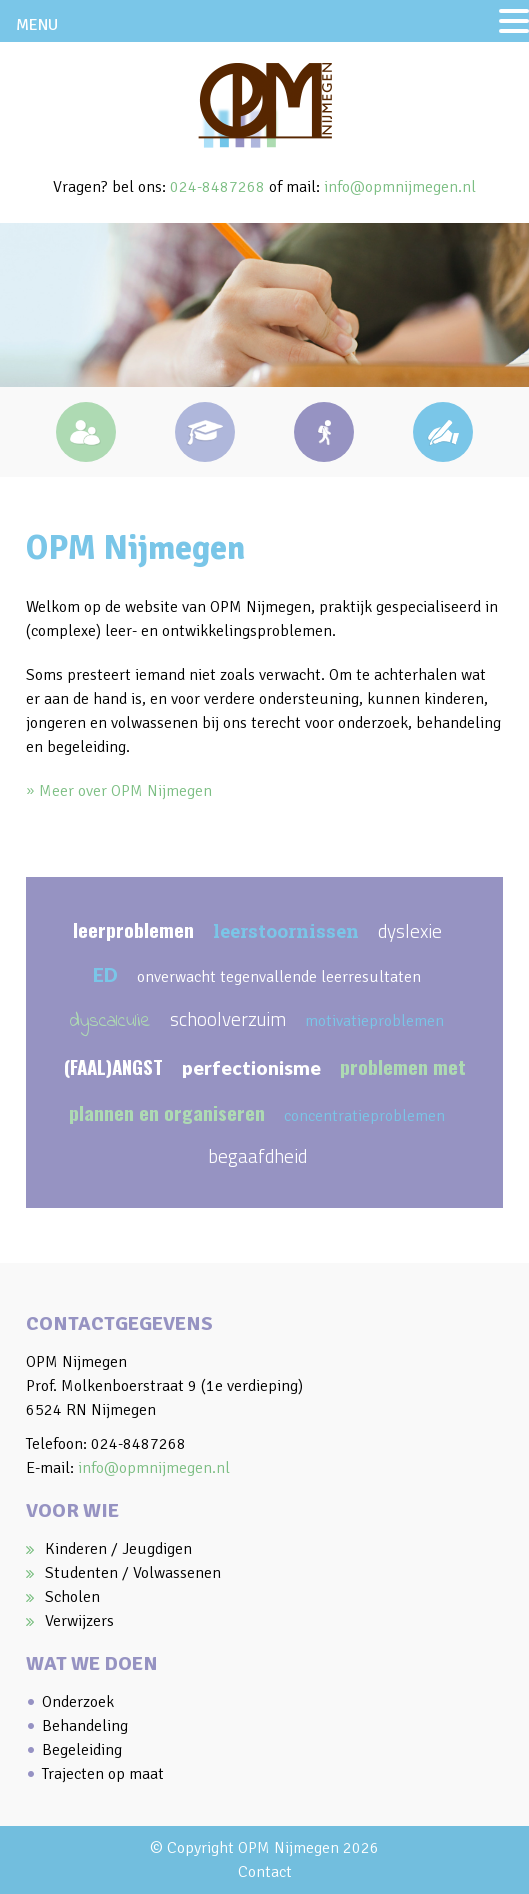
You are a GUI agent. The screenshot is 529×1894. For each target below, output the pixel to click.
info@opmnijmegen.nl (400, 187)
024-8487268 (217, 187)
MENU (37, 25)
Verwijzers (79, 1621)
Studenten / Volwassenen (133, 1573)
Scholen (72, 1597)
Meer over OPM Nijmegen (125, 791)
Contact (265, 1872)
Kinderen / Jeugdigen (118, 1549)
